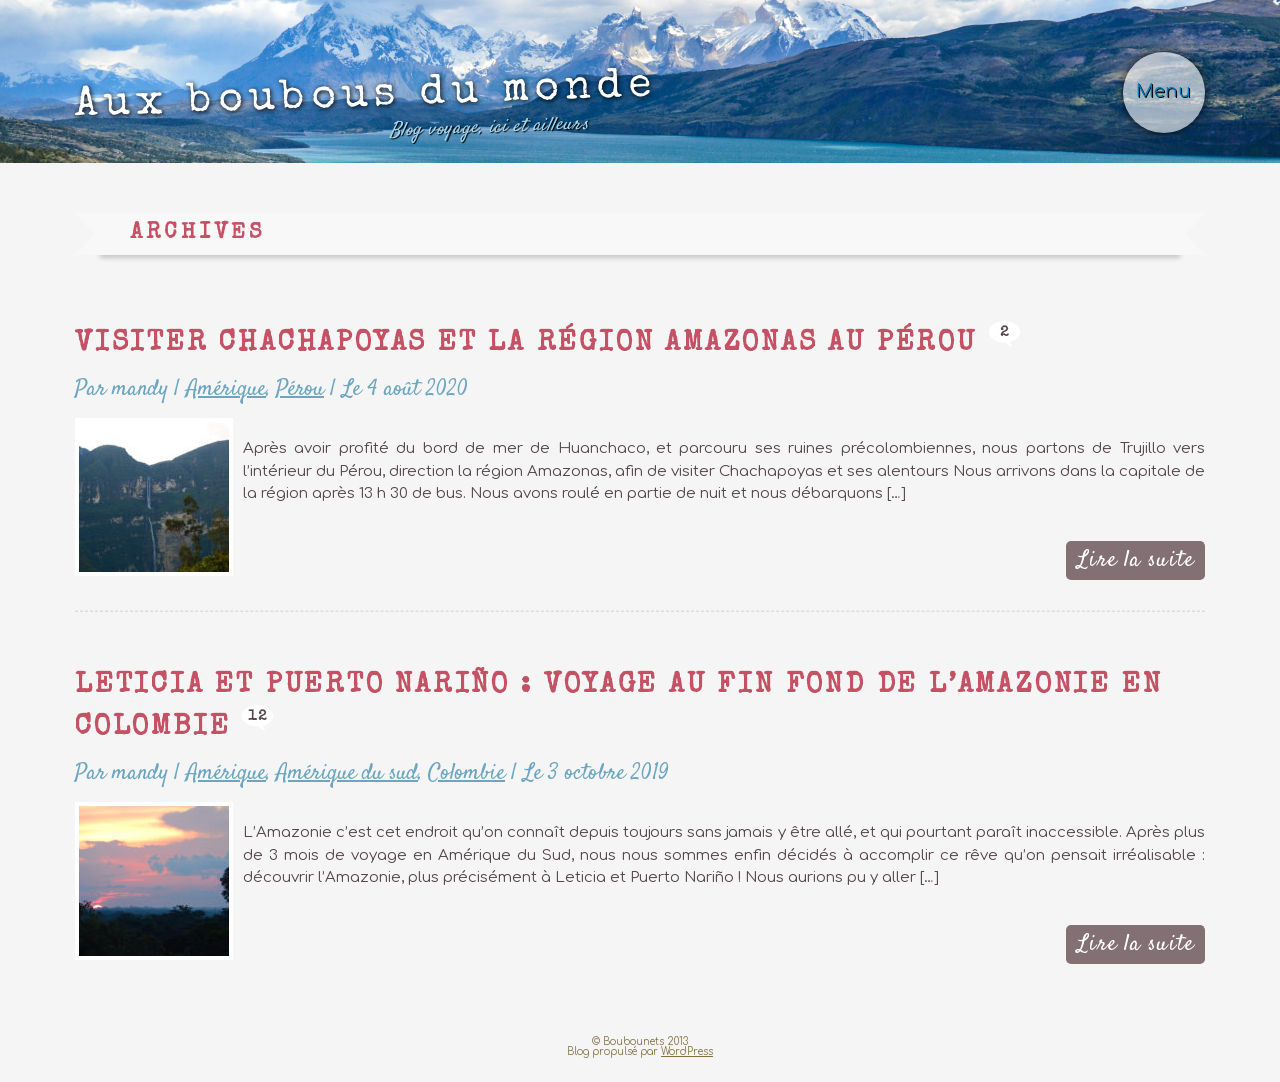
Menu (1162, 97)
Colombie (465, 786)
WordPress (687, 1063)
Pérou (299, 403)
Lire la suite (1136, 573)
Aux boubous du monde (408, 117)
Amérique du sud (347, 786)
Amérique (226, 403)
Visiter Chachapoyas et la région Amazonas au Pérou (564, 358)
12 (327, 729)
